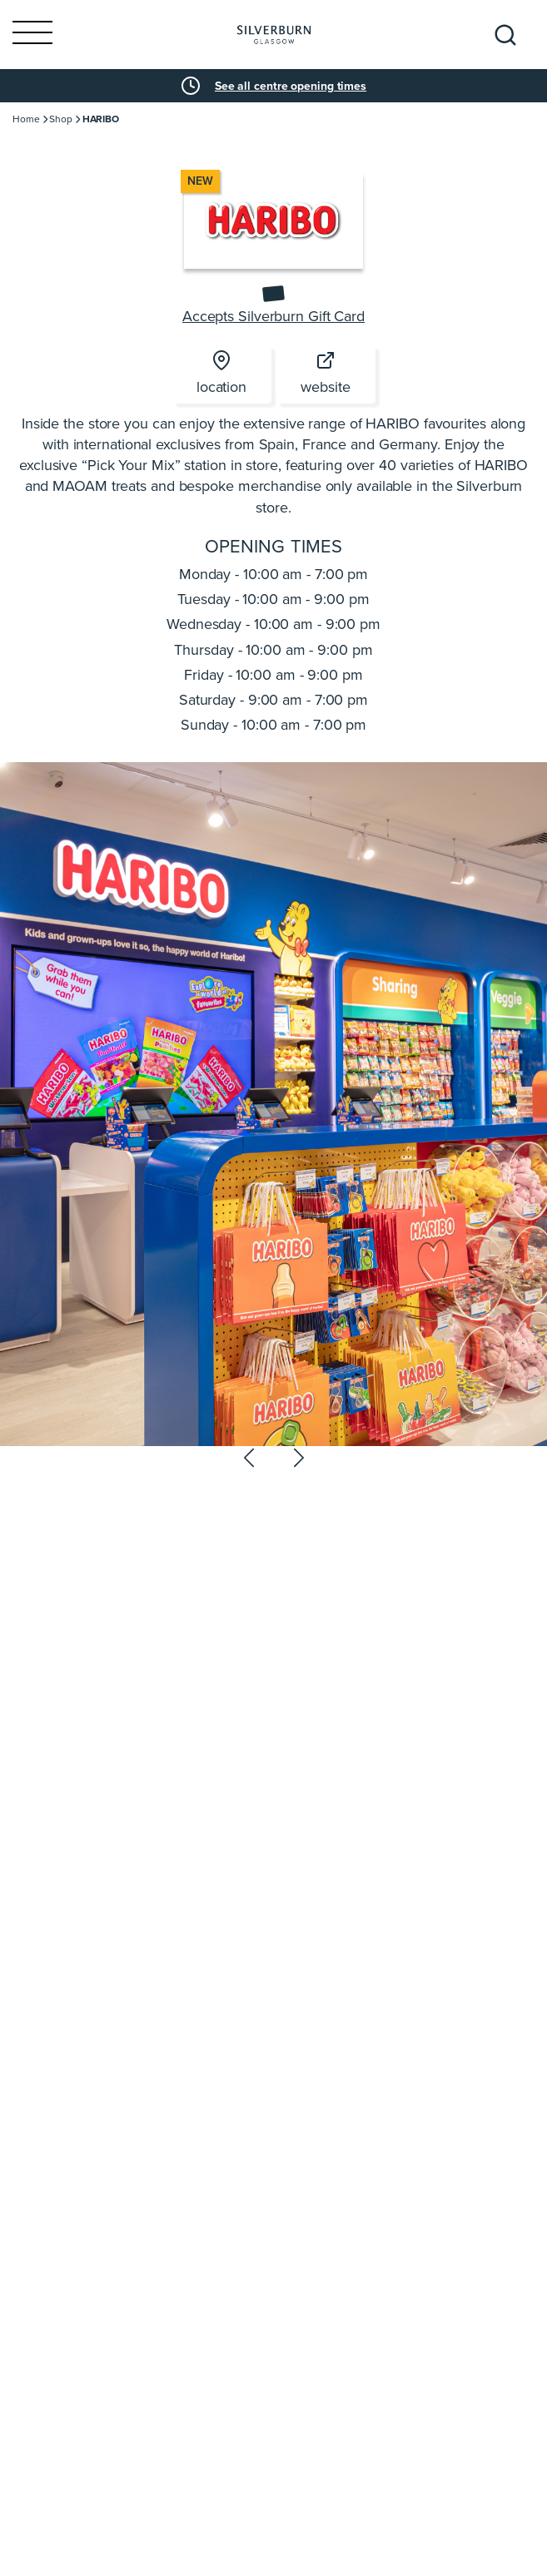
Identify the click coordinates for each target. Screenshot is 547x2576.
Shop (60, 118)
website (325, 374)
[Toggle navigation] (32, 34)
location (221, 374)
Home (26, 118)
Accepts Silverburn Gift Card (273, 316)
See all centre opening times (290, 85)
